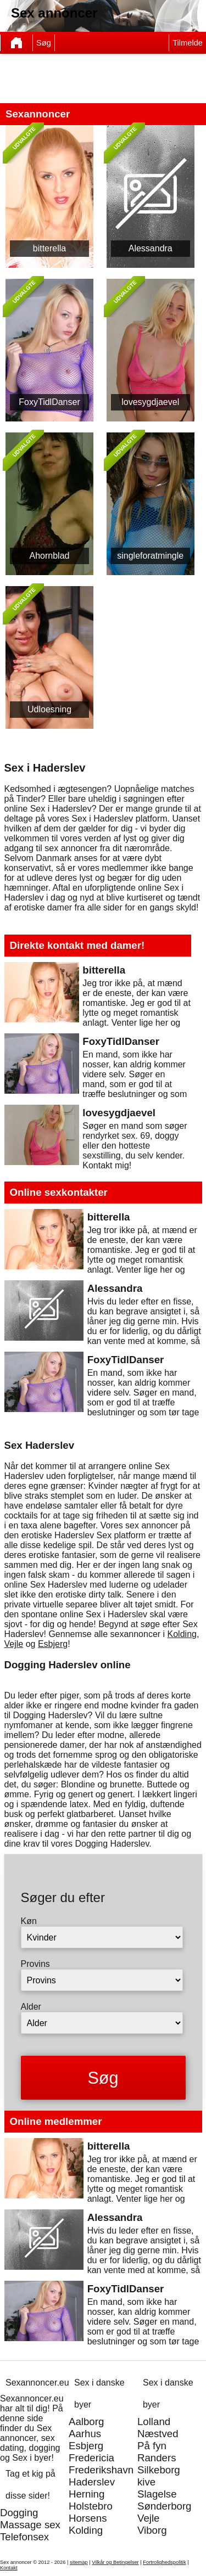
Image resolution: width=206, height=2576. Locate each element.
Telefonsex (24, 2537)
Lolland (153, 2421)
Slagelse (157, 2494)
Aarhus (85, 2433)
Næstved (158, 2433)
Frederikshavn (101, 2470)
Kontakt (9, 2568)
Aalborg (86, 2421)
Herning (86, 2494)
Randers (156, 2457)
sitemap (79, 2562)
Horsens (88, 2518)
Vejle (14, 1644)
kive (146, 2482)
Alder (31, 2006)
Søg (43, 42)
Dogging (19, 2512)
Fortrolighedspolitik (164, 2562)
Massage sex (30, 2524)
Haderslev (92, 2482)
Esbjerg (53, 1644)
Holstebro (91, 2506)
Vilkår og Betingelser (115, 2562)
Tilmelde (187, 42)
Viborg (152, 2530)
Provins (35, 1963)
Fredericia (91, 2457)
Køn (29, 1921)
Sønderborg (164, 2506)
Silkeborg (158, 2470)
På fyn (151, 2445)
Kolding (182, 1634)
